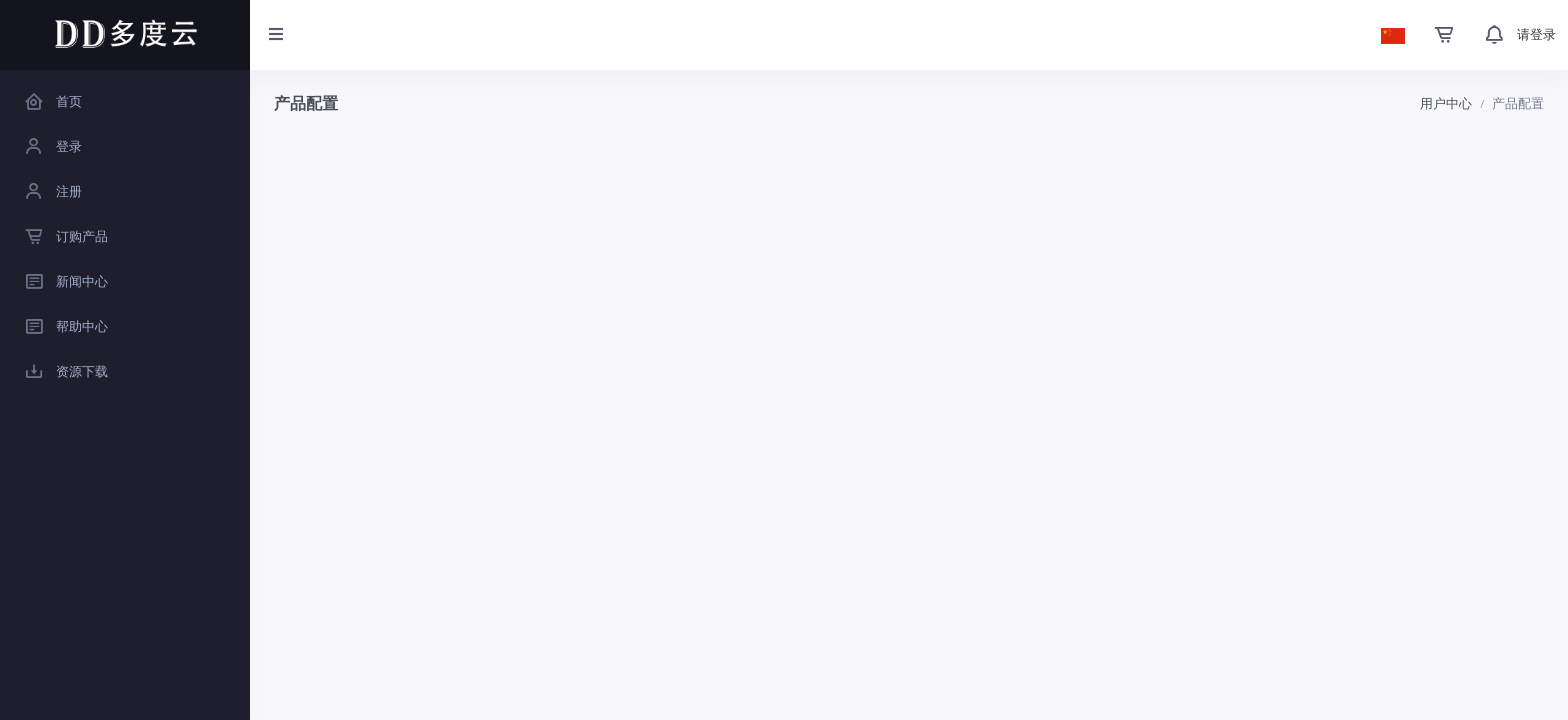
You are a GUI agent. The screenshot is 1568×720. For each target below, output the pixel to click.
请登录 (1536, 34)
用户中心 (1446, 103)
